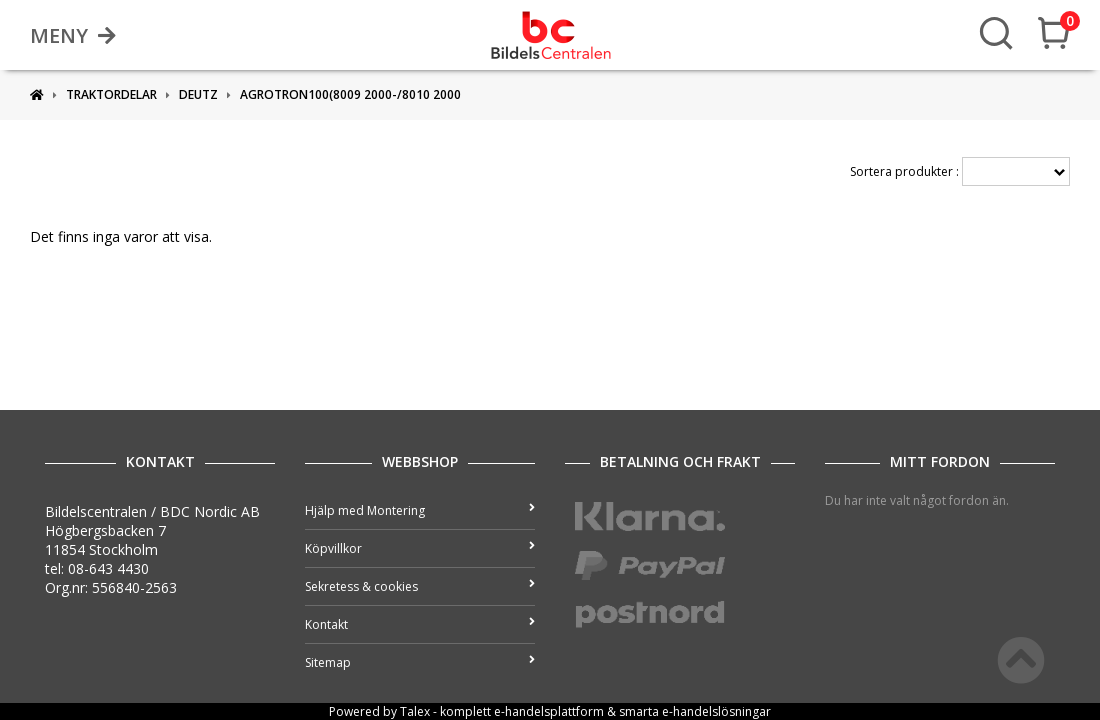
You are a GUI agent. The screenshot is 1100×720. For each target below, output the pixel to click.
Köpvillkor (420, 548)
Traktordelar (111, 94)
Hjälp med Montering (420, 510)
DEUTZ (198, 94)
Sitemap (420, 662)
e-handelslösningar (716, 711)
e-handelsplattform (549, 711)
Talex (415, 711)
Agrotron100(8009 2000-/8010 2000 (350, 94)
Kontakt (420, 624)
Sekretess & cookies (420, 586)
